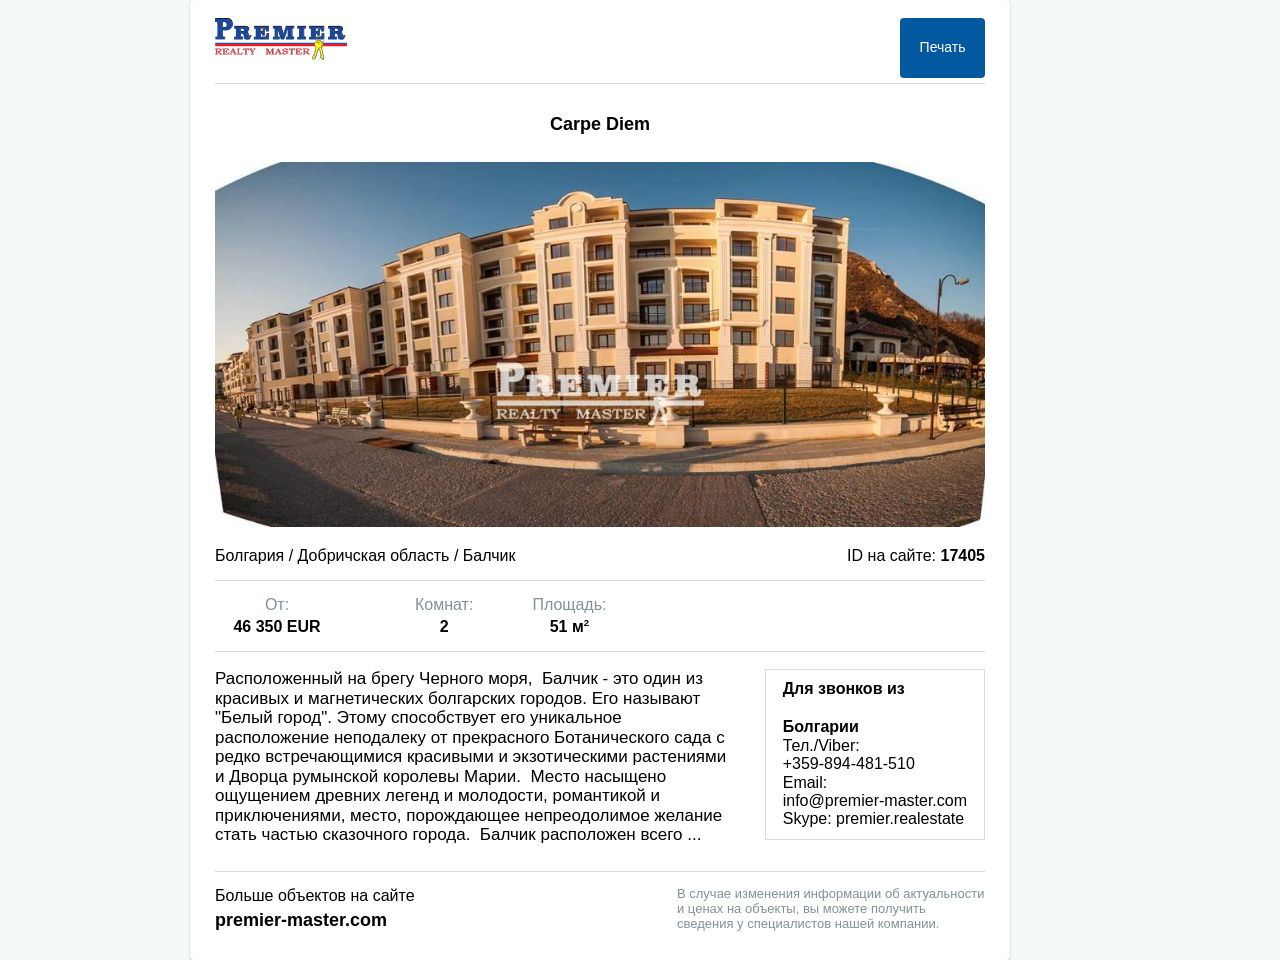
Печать (943, 47)
